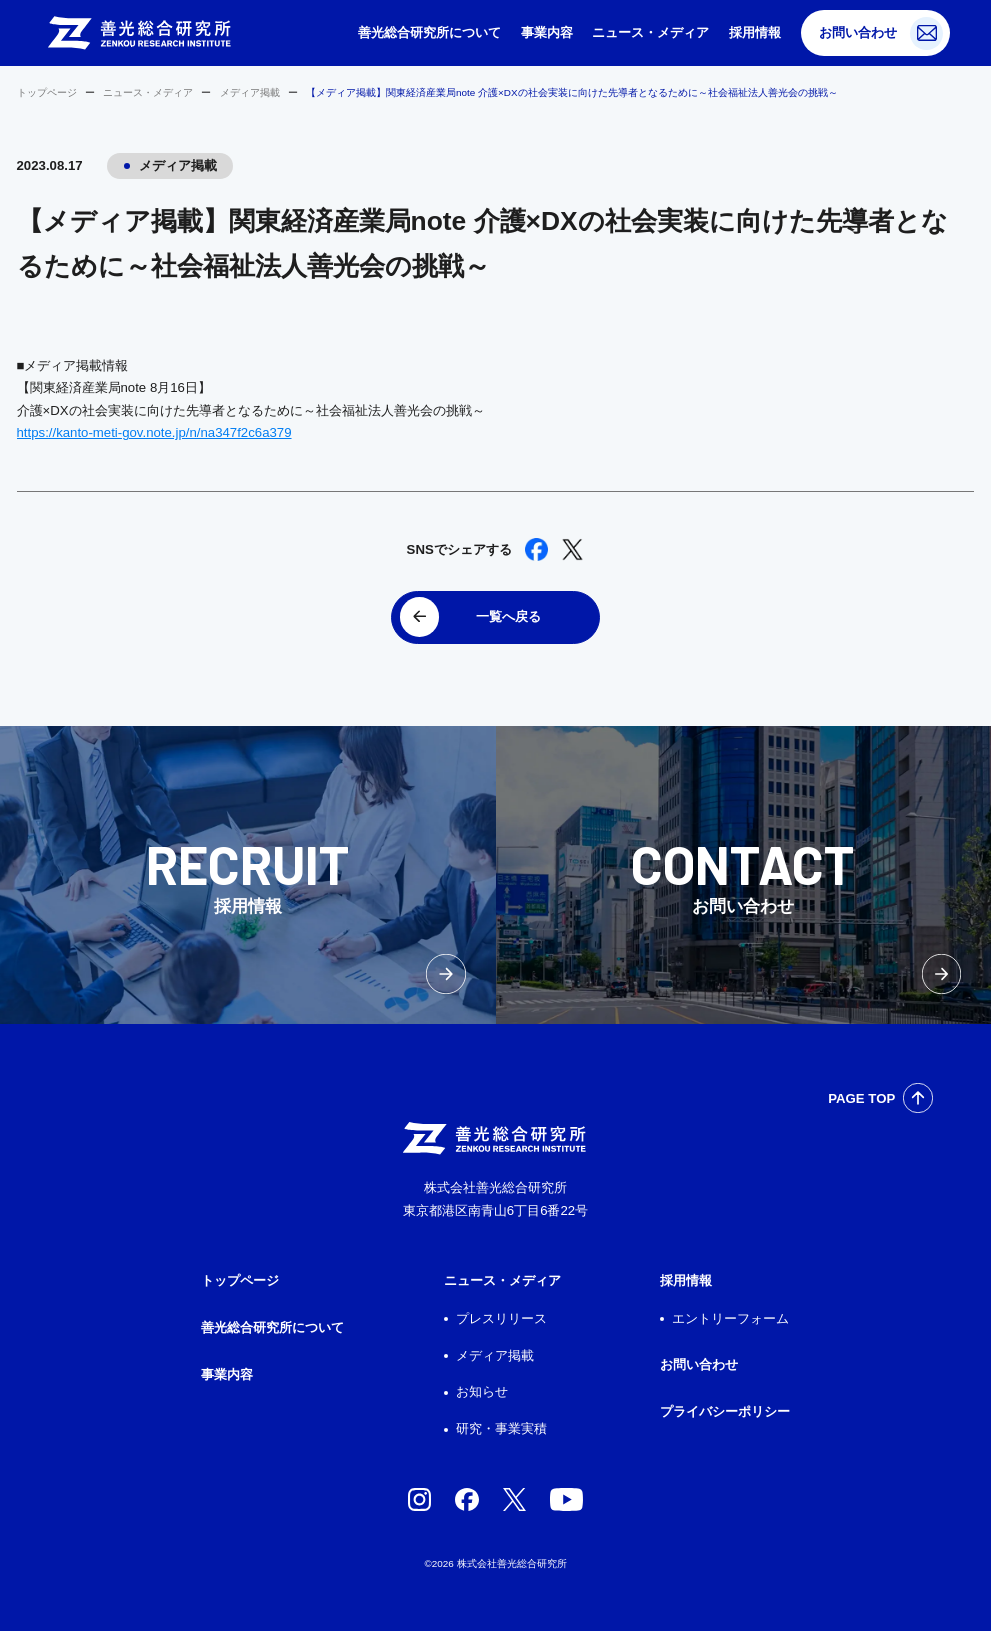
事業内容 (547, 32)
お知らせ (482, 1391)
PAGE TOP (861, 1098)
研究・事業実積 (501, 1428)
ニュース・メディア (650, 32)
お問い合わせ (858, 32)
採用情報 (755, 32)
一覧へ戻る (508, 616)
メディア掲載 (250, 92)
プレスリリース (501, 1318)
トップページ (47, 92)
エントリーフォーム (730, 1318)
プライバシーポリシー (725, 1411)
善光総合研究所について (429, 32)
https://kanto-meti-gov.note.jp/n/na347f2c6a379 (154, 432)
